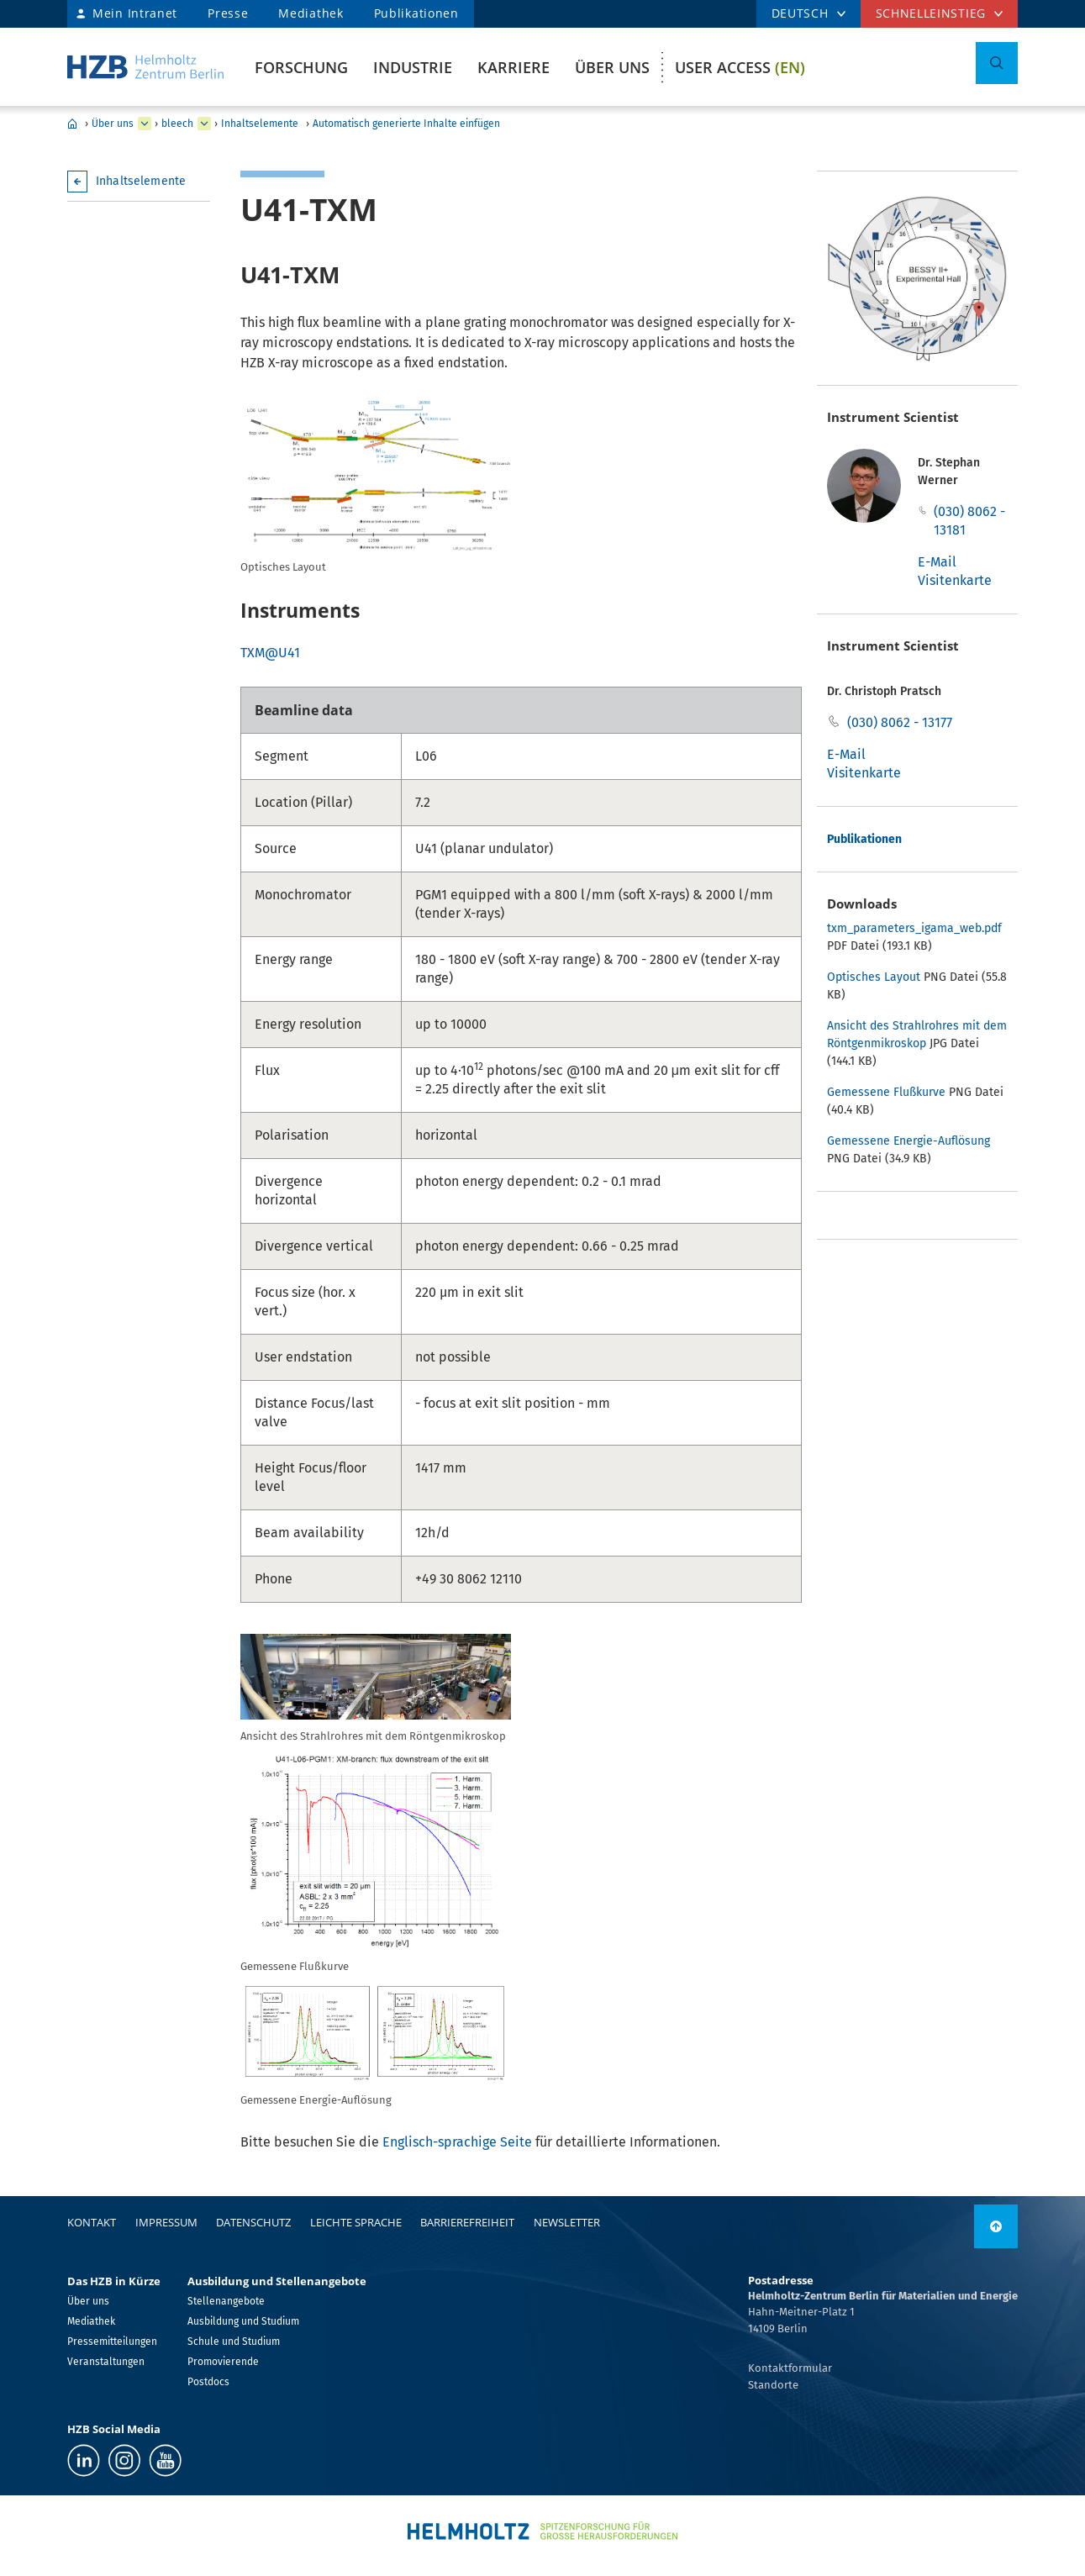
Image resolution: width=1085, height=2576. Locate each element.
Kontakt (91, 2222)
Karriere (513, 67)
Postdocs (208, 2382)
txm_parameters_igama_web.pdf (914, 928)
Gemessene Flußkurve (886, 1092)
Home (72, 123)
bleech (177, 123)
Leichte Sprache (356, 2222)
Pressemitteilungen (112, 2341)
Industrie (412, 67)
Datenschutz (253, 2222)
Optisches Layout (873, 977)
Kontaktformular (790, 2368)
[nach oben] (996, 2226)
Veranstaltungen (106, 2362)
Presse (228, 13)
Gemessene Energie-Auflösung (908, 1141)
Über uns (612, 67)
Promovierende (223, 2362)
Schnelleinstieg (931, 13)
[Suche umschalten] (997, 63)
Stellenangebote (226, 2301)
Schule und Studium (233, 2341)
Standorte (773, 2384)
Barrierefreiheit (467, 2222)
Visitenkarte (955, 580)
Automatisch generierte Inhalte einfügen (406, 123)
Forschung (301, 67)
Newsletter (567, 2222)
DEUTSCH (800, 13)
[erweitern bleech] (204, 123)
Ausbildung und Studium (243, 2321)
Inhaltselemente (259, 123)
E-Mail (937, 562)
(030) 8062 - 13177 (899, 722)
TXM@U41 (270, 653)
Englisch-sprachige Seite (457, 2142)
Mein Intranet (134, 13)
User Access (740, 67)
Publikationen (416, 13)
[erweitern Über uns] (144, 123)
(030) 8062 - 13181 (969, 520)
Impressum (166, 2222)
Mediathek (310, 13)
